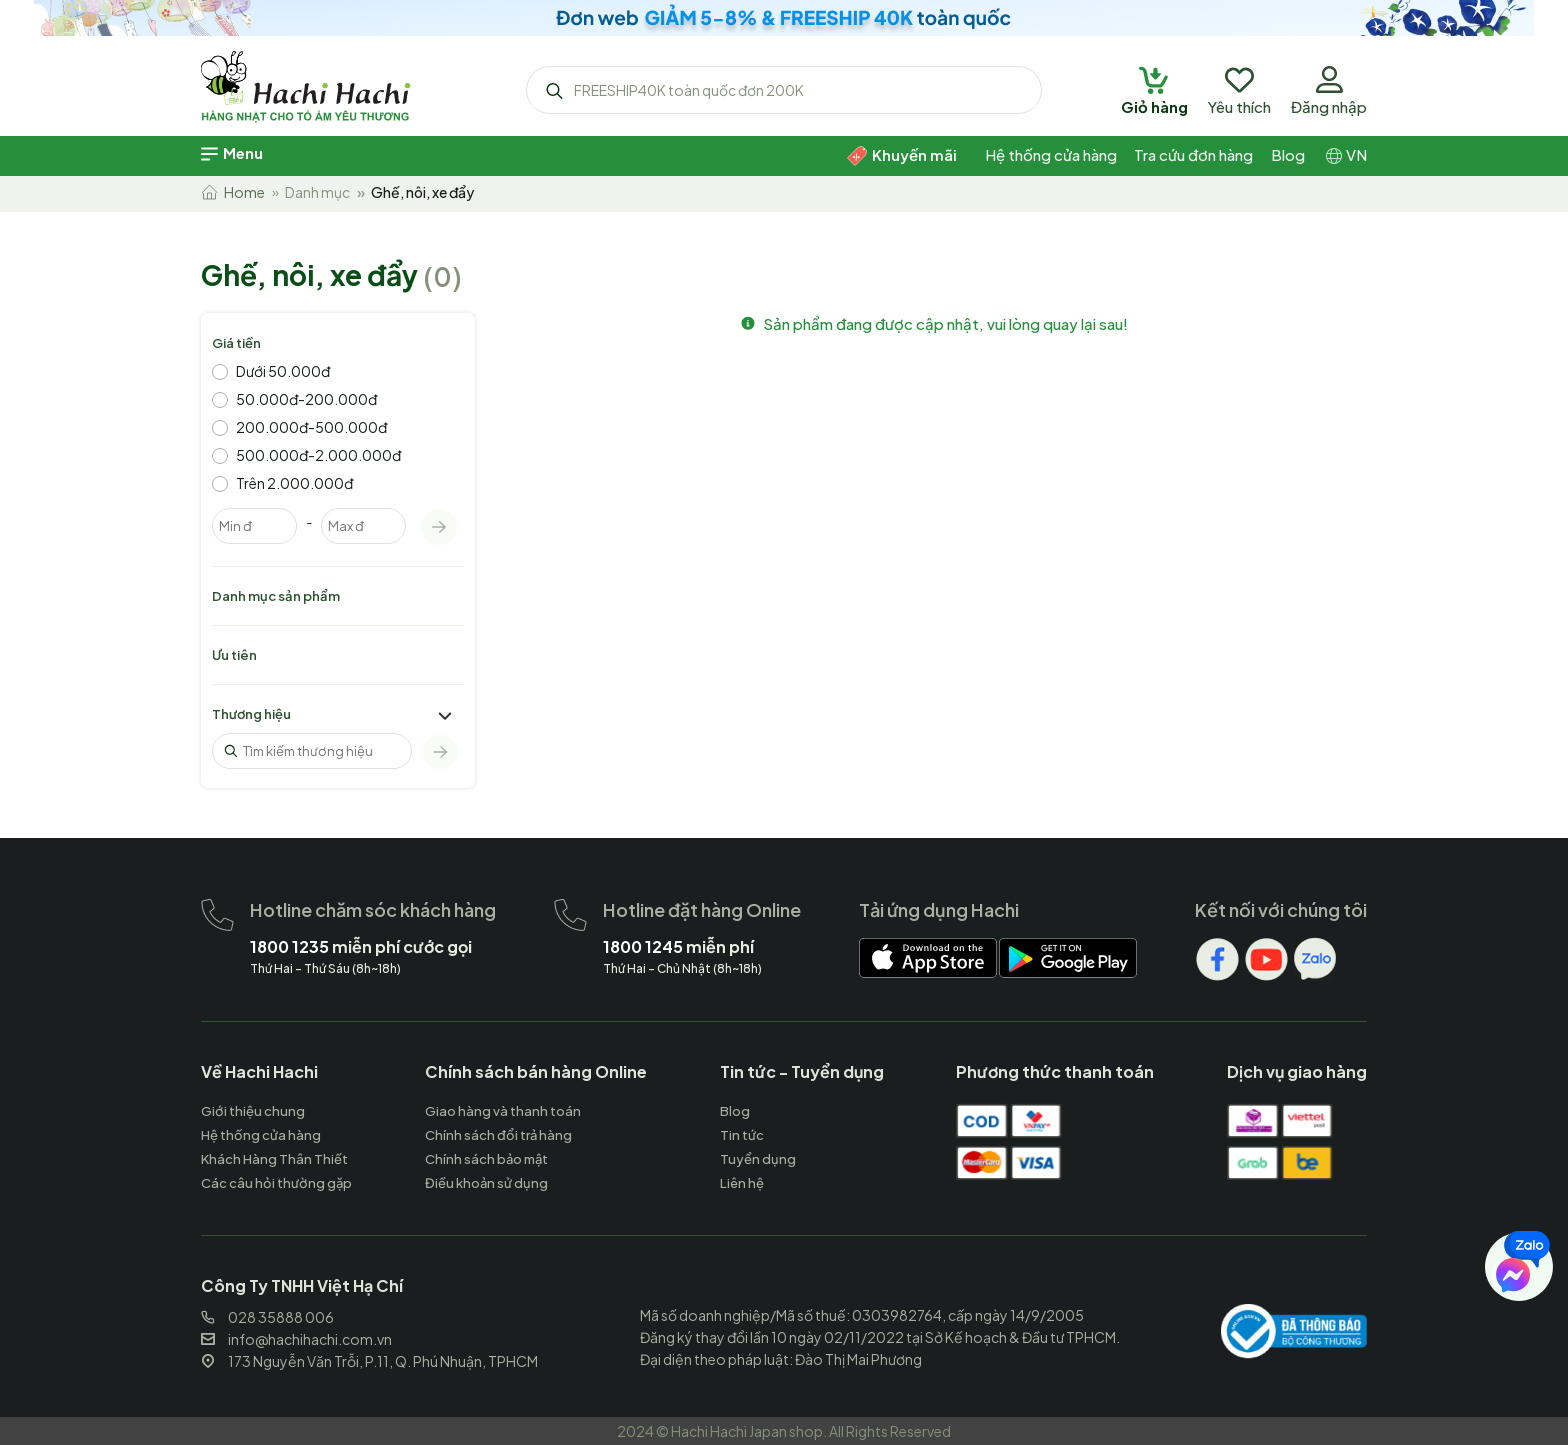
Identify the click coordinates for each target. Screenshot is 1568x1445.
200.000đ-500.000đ (311, 427)
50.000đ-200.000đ (306, 399)
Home (233, 192)
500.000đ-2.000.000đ (318, 455)
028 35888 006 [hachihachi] (267, 1317)
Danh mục (317, 192)
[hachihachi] (784, 18)
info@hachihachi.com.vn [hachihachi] (296, 1339)
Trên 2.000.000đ (294, 483)
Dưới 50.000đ (283, 371)
